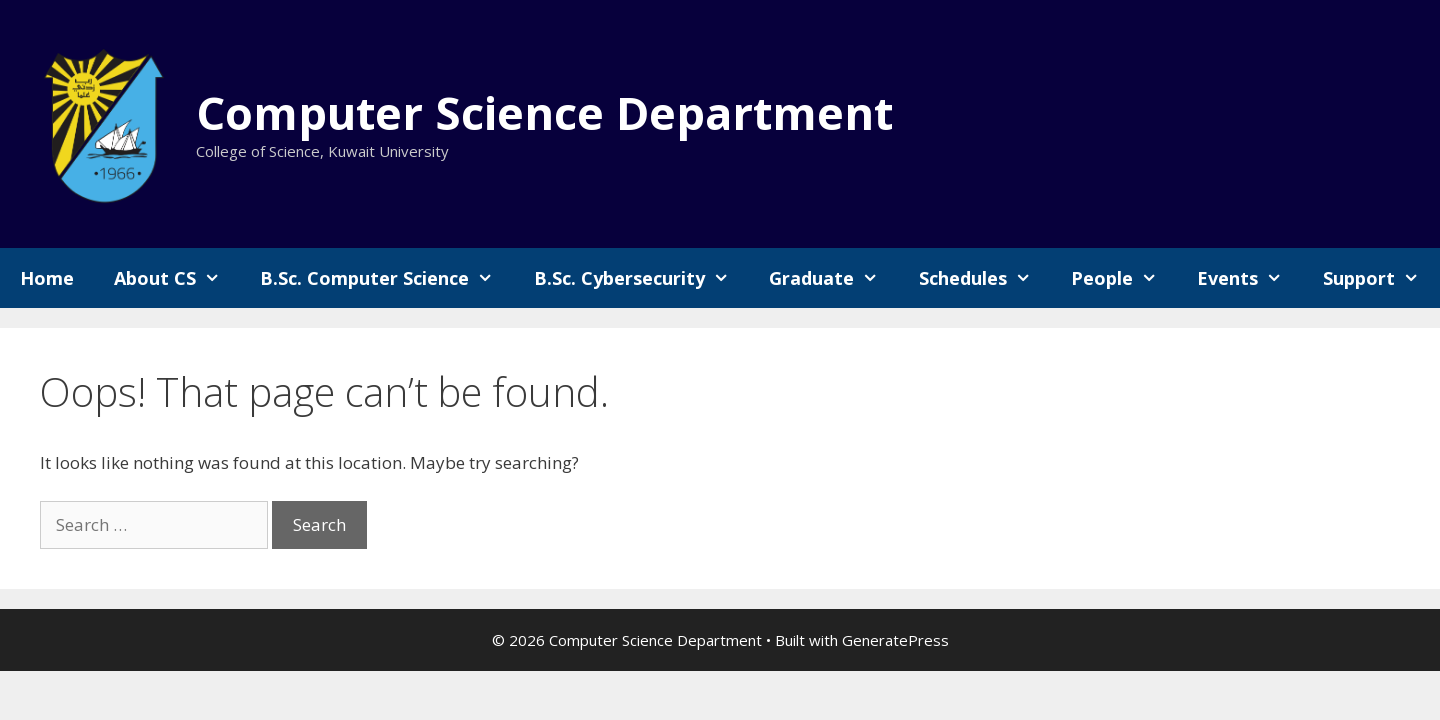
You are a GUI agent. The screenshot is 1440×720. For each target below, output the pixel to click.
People (1124, 278)
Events (1249, 278)
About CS (177, 278)
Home (47, 278)
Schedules (985, 278)
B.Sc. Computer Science (386, 278)
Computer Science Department (544, 112)
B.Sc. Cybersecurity (641, 278)
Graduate (833, 278)
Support (1381, 278)
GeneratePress (895, 640)
